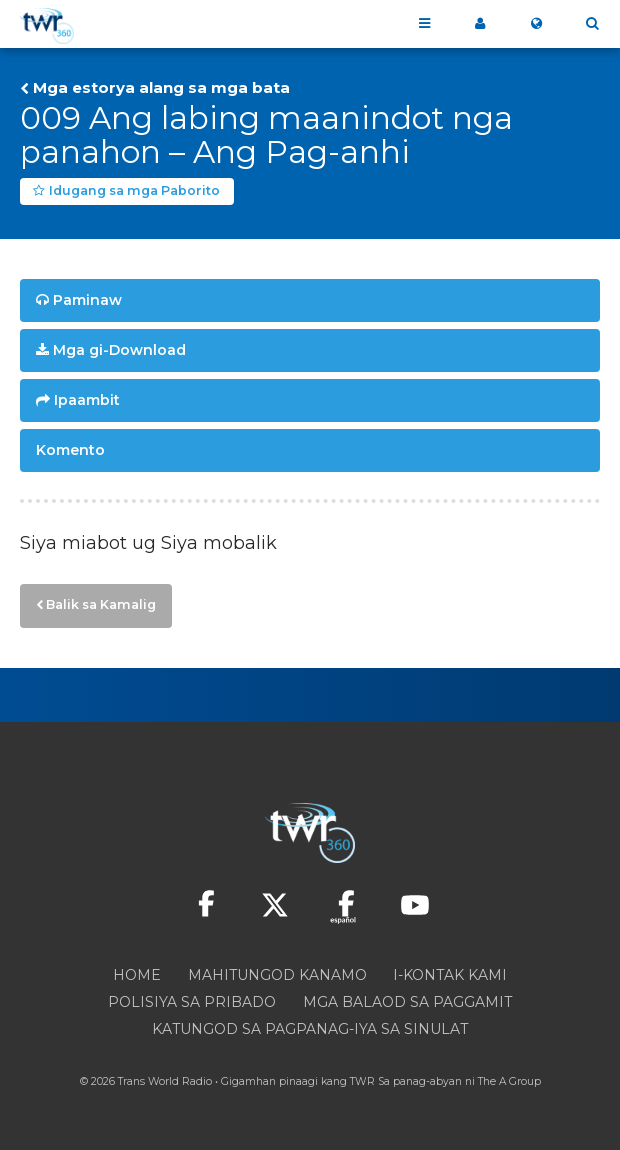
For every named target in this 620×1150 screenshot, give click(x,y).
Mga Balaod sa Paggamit (407, 1002)
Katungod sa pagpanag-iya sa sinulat (310, 1029)
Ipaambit (87, 400)
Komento (70, 450)
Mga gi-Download (119, 350)
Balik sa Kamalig (101, 604)
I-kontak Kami (450, 975)
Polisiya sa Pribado (192, 1002)
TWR (362, 1081)
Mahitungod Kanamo (277, 975)
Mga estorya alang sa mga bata (161, 88)
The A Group (509, 1081)
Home (137, 975)
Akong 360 (480, 24)
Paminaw (87, 300)
